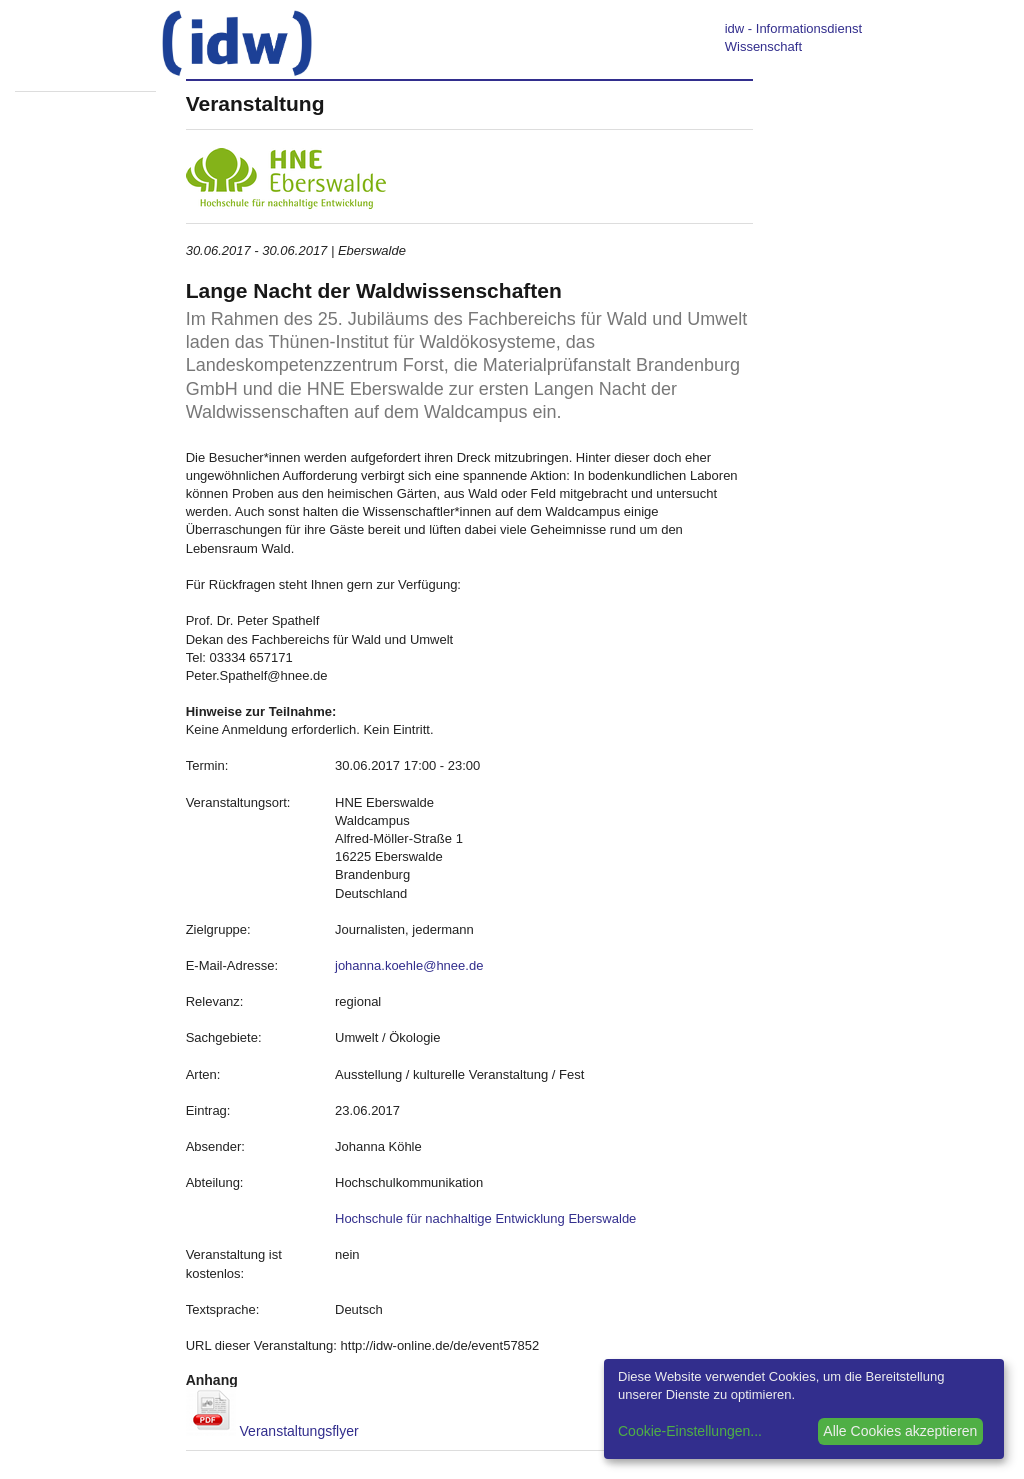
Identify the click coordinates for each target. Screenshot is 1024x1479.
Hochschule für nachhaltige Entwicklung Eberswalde (485, 1218)
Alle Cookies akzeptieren (900, 1431)
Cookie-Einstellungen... (690, 1431)
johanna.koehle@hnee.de (409, 965)
